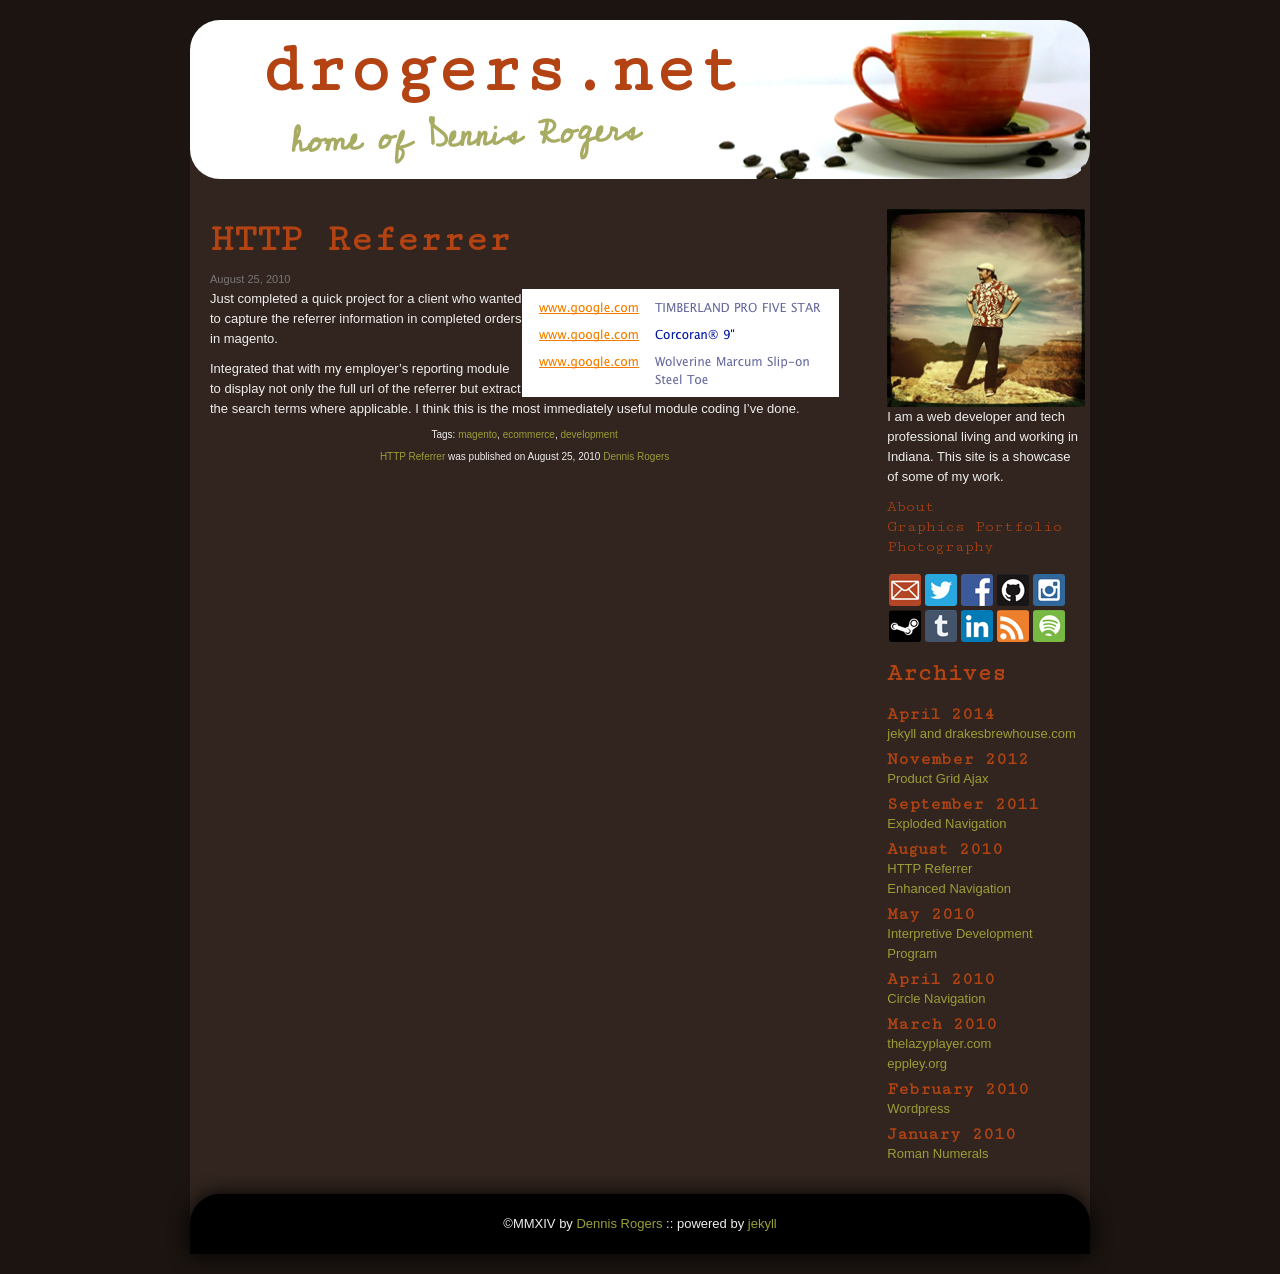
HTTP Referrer (360, 239)
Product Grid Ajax (937, 778)
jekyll (762, 1223)
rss (1013, 626)
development (588, 434)
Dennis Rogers (636, 456)
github (1013, 590)
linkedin (977, 626)
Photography (940, 546)
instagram (1049, 590)
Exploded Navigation (946, 823)
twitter (941, 590)
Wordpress (918, 1108)
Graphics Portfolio (974, 526)
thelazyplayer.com (939, 1043)
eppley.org (917, 1063)
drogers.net (500, 70)
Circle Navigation (936, 998)
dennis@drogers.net (905, 590)
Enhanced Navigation (949, 888)
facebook (977, 590)
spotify (1049, 626)
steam (905, 626)
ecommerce (529, 434)
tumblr (941, 626)
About (911, 506)
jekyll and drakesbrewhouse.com (981, 733)
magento (477, 434)
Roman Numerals (937, 1153)
